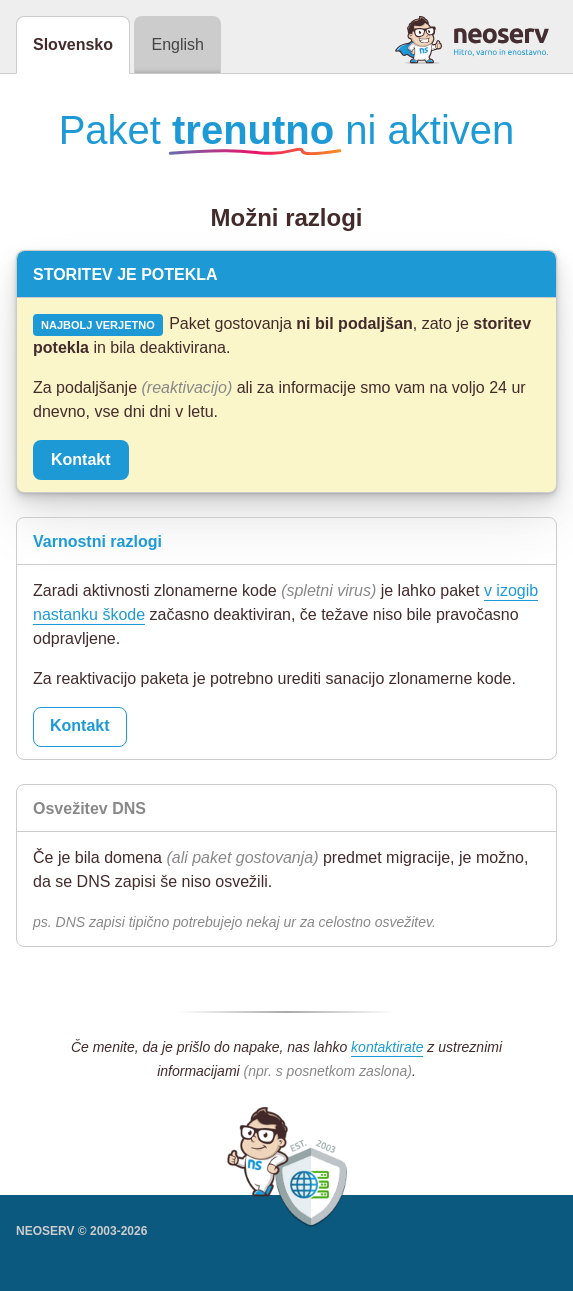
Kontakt (81, 459)
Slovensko (73, 44)
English (177, 44)
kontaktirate (387, 1047)
